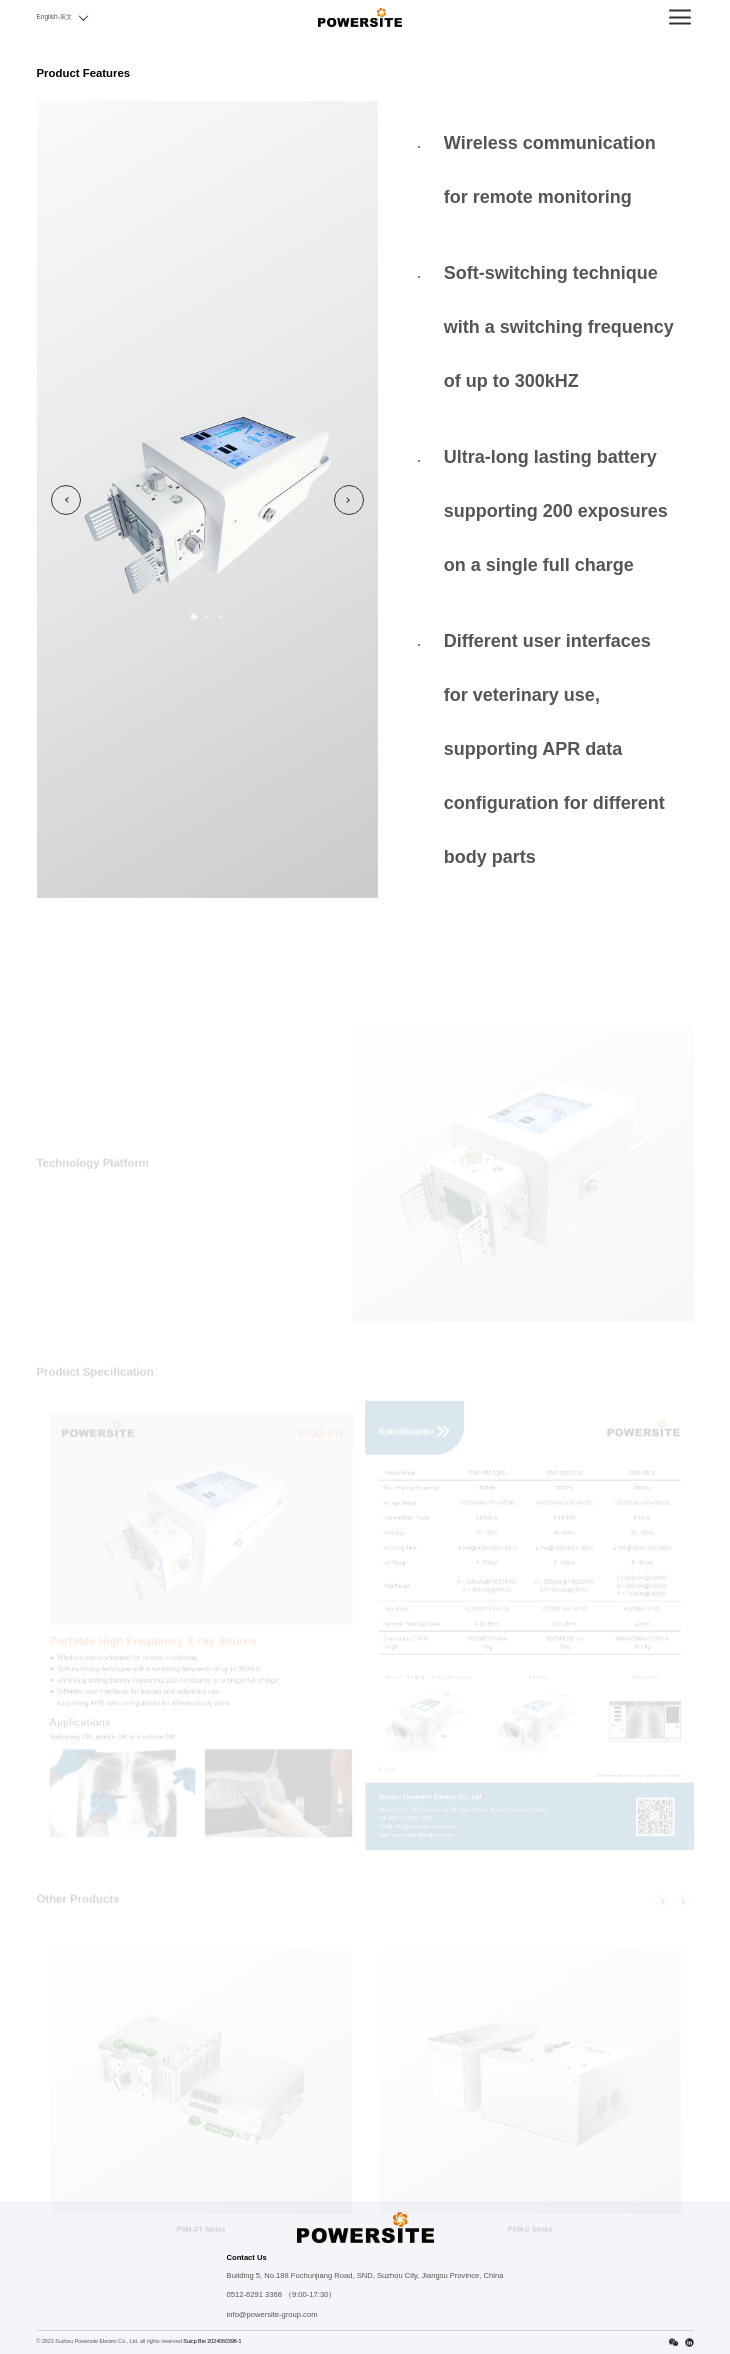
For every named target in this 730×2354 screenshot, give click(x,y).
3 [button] (221, 617)
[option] (207, 499)
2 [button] (207, 617)
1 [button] (194, 617)
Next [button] (349, 500)
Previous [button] (66, 500)
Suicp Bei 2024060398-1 (212, 2341)
